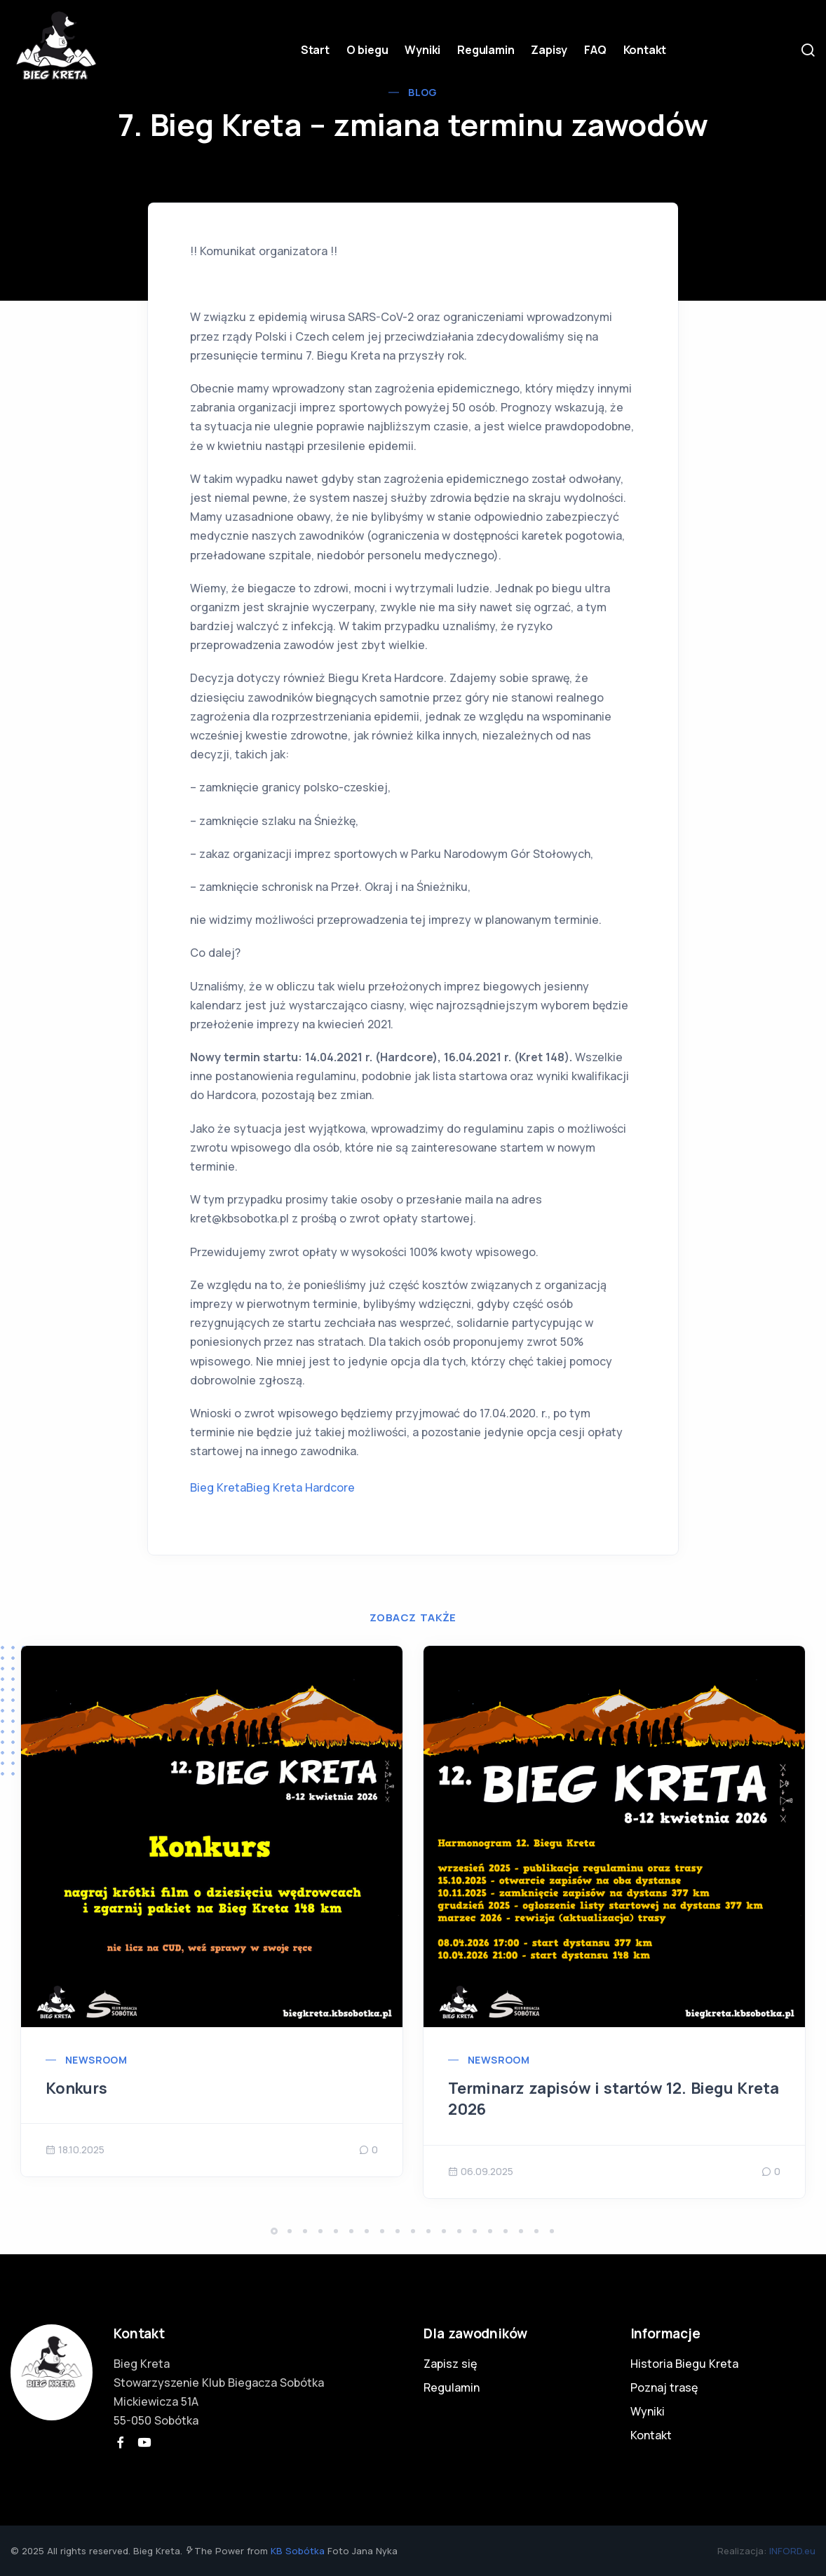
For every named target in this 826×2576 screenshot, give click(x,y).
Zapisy (549, 49)
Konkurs (76, 2088)
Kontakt (645, 49)
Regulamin (485, 49)
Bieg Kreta (218, 1487)
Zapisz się (450, 2363)
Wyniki (422, 49)
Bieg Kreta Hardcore (300, 1487)
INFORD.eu (792, 2550)
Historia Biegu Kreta (684, 2363)
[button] (274, 2231)
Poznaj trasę (664, 2387)
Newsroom (96, 2059)
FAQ (595, 49)
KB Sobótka (298, 2550)
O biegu (367, 49)
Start (315, 49)
